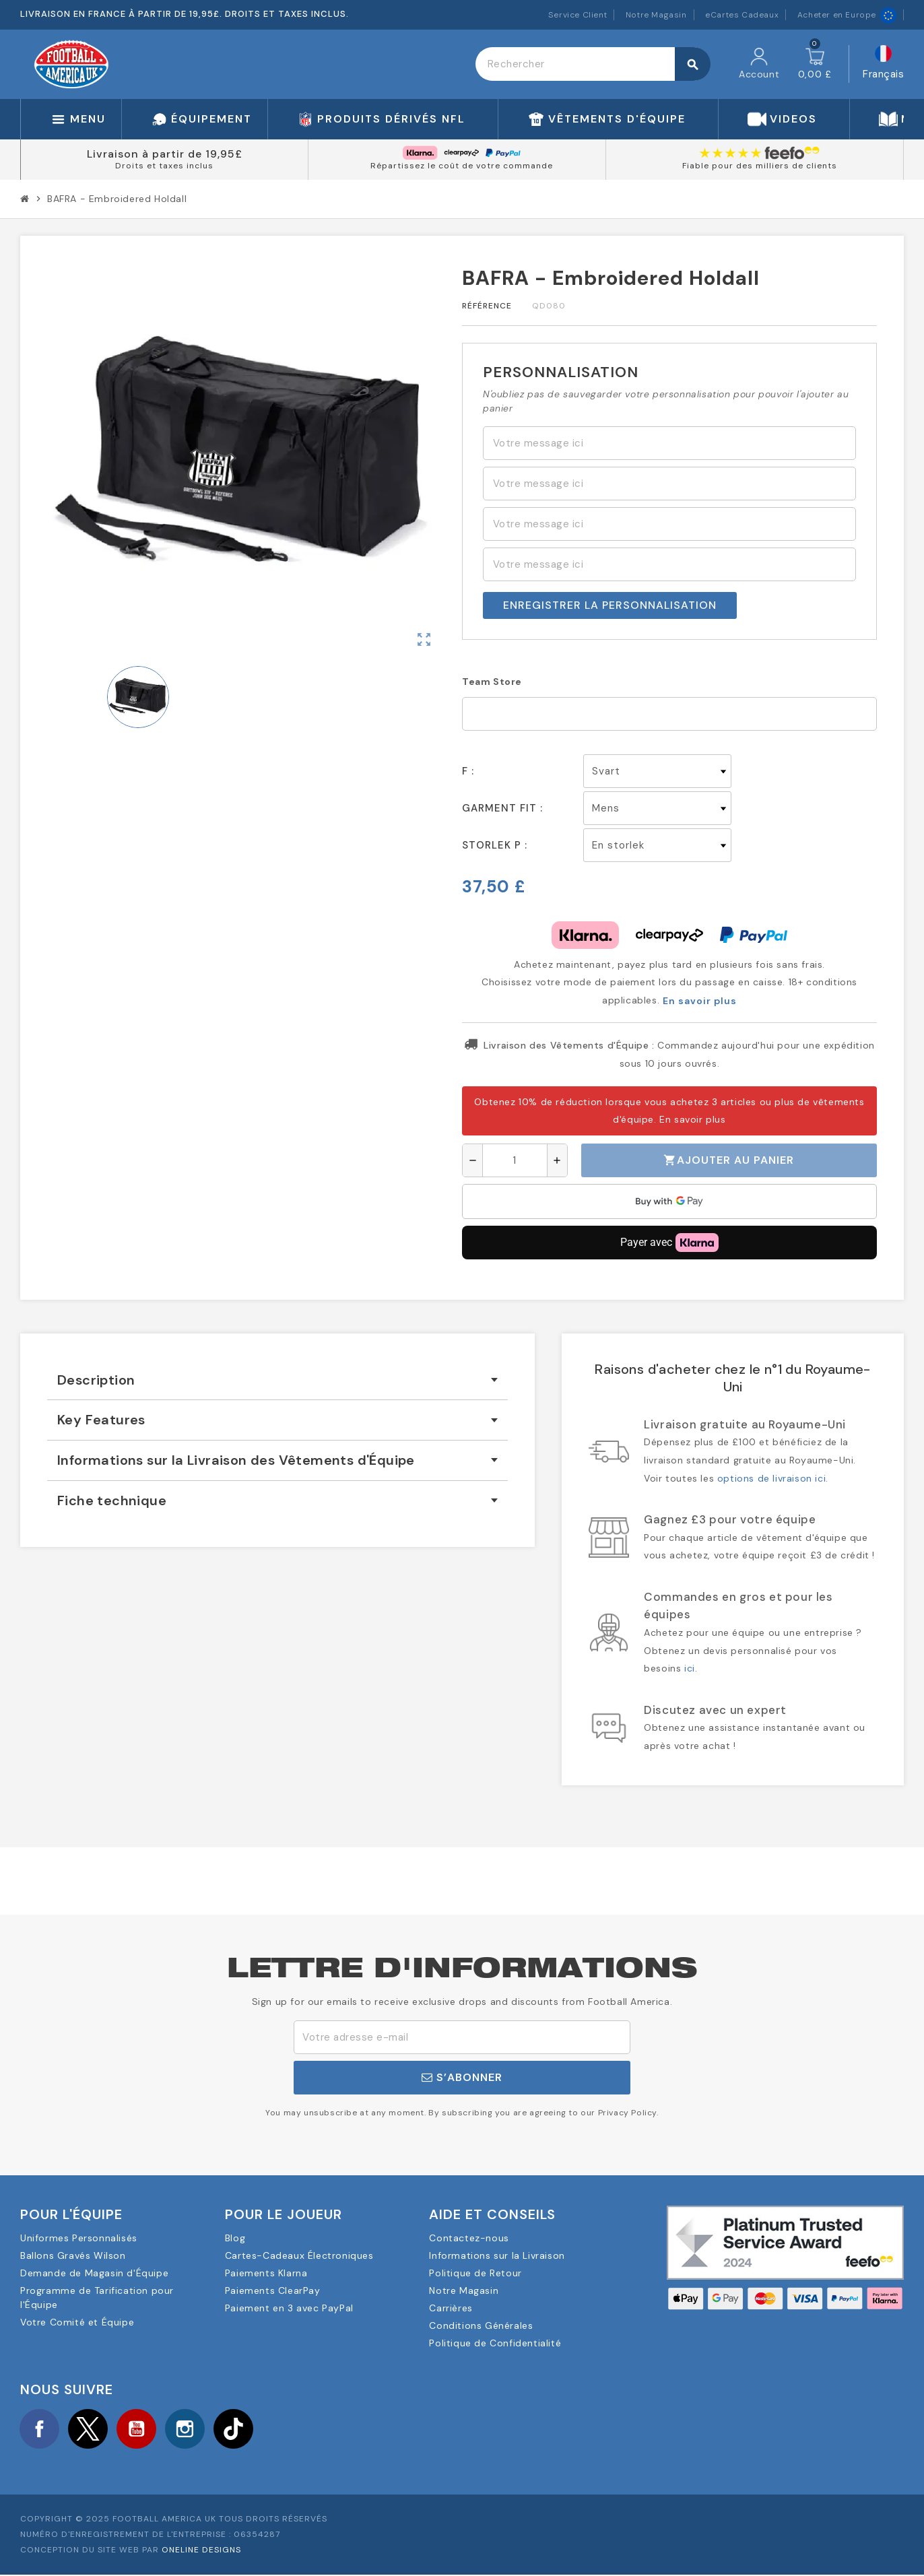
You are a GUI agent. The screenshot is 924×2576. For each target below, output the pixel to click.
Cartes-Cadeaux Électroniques (299, 2255)
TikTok (241, 2429)
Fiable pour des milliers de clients (759, 165)
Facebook (40, 2429)
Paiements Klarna (266, 2273)
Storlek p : (494, 845)
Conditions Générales (481, 2325)
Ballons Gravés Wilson (73, 2255)
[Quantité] (515, 1160)
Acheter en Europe (846, 14)
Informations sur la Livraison (496, 2255)
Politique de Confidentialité (495, 2343)
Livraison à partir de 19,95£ (164, 154)
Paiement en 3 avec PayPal (289, 2308)
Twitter (91, 2429)
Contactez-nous (468, 2238)
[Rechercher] (592, 64)
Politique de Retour (475, 2273)
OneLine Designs (201, 2551)
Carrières (450, 2308)
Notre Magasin (656, 14)
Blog (235, 2238)
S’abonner (462, 2077)
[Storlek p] (657, 845)
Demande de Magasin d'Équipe (94, 2273)
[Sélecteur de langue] (883, 64)
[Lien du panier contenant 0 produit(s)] (815, 63)
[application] (669, 1201)
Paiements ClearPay (273, 2290)
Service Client (577, 14)
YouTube (141, 2429)
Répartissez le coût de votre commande (461, 165)
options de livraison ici (771, 1478)
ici (689, 1668)
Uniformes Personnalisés (78, 2238)
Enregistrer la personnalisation (610, 605)
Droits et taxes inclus (164, 165)
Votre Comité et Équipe (77, 2322)
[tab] (277, 1380)
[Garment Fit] (657, 808)
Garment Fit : (502, 808)
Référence (487, 305)
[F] (657, 771)
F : (468, 771)
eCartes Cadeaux (742, 14)
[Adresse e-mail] (462, 2037)
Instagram (191, 2429)
